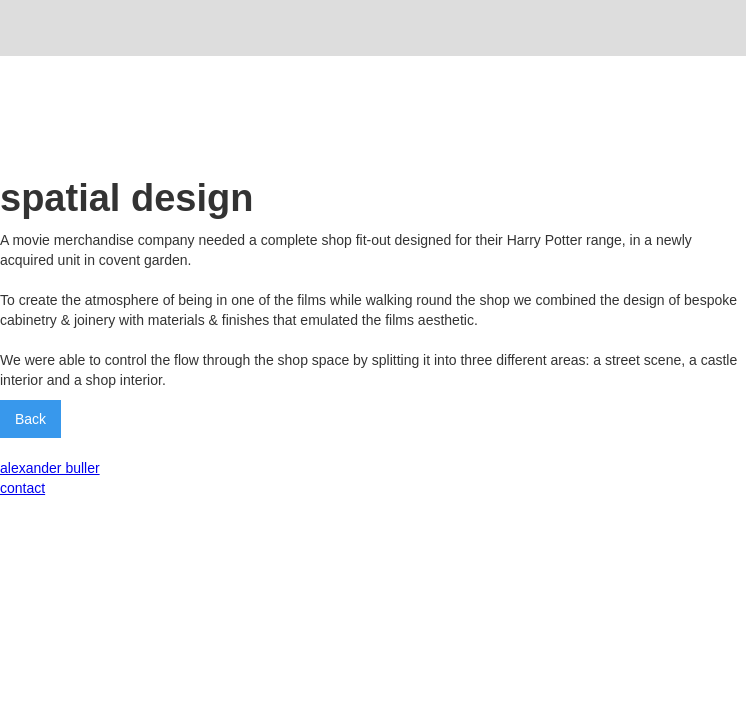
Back (30, 419)
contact (22, 488)
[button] (717, 28)
